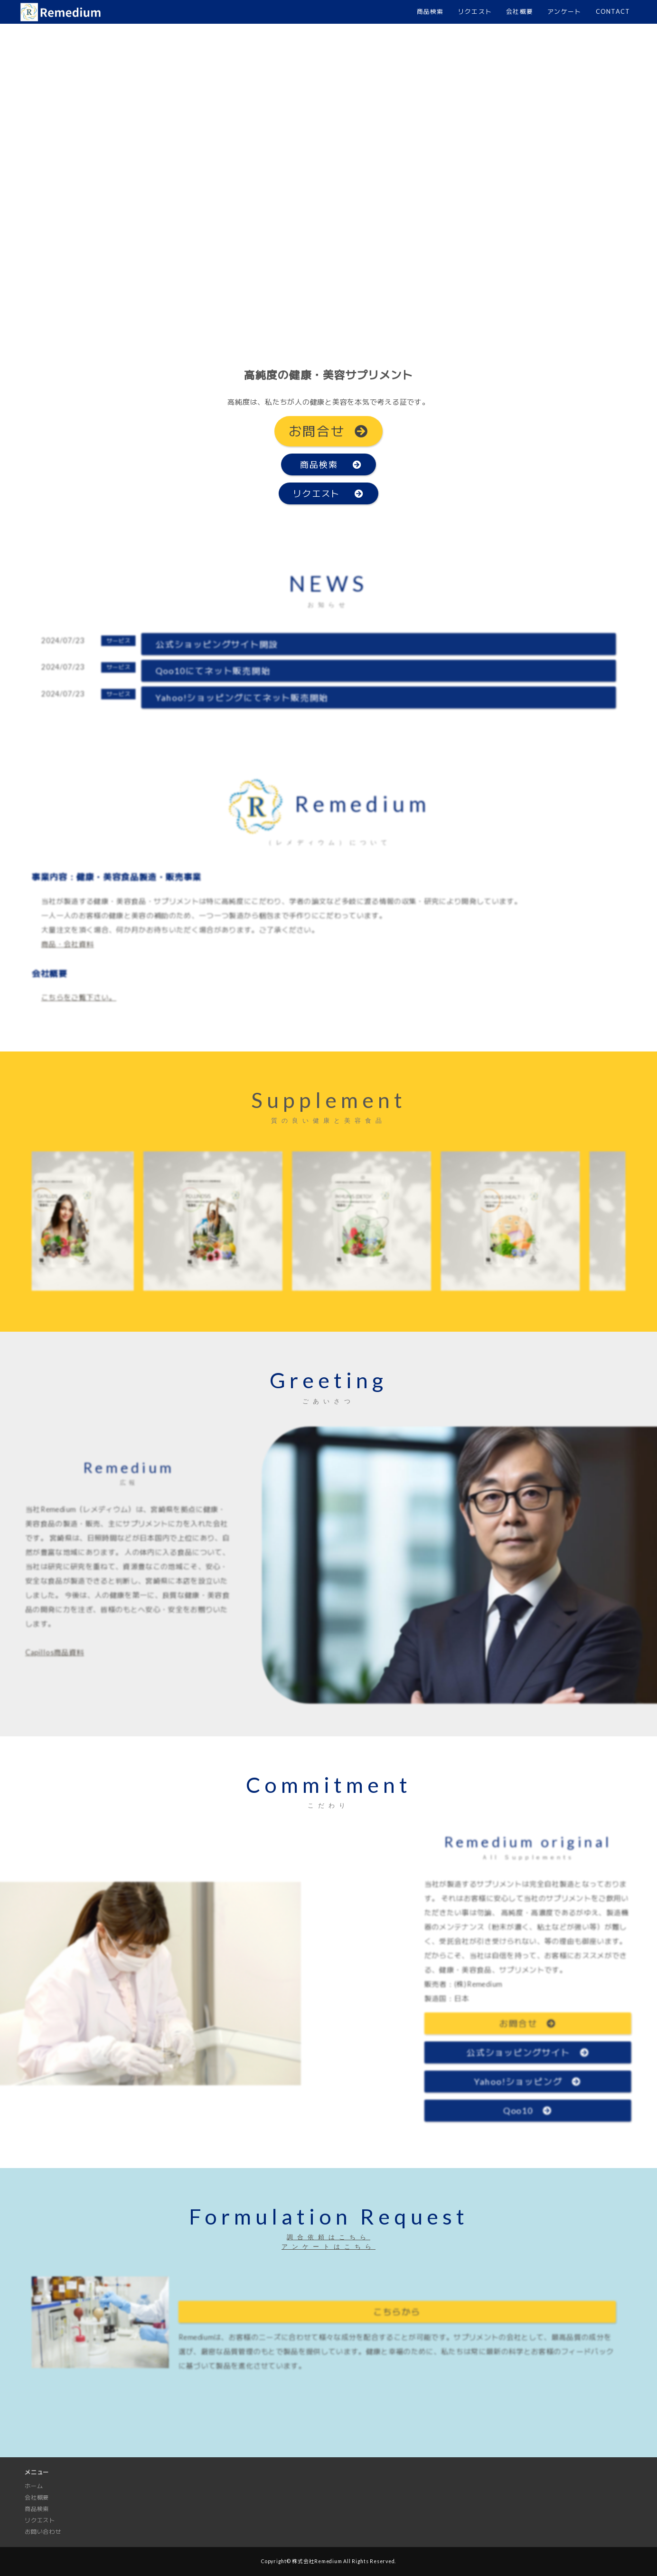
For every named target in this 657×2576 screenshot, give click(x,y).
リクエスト (475, 11)
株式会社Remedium (317, 2561)
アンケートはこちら (328, 2246)
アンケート (564, 11)
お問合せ (329, 431)
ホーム (34, 2486)
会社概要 (519, 11)
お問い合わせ (43, 2531)
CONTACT (613, 11)
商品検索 (430, 11)
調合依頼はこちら (328, 2237)
